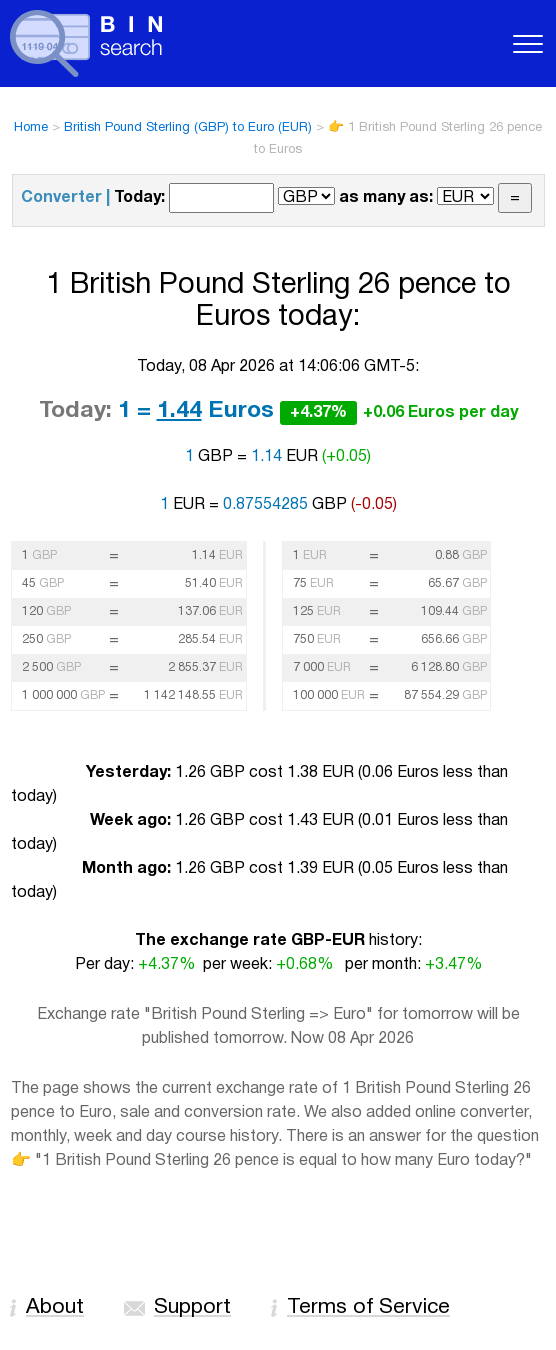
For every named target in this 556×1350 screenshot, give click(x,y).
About (55, 1307)
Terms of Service (368, 1307)
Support (192, 1307)
